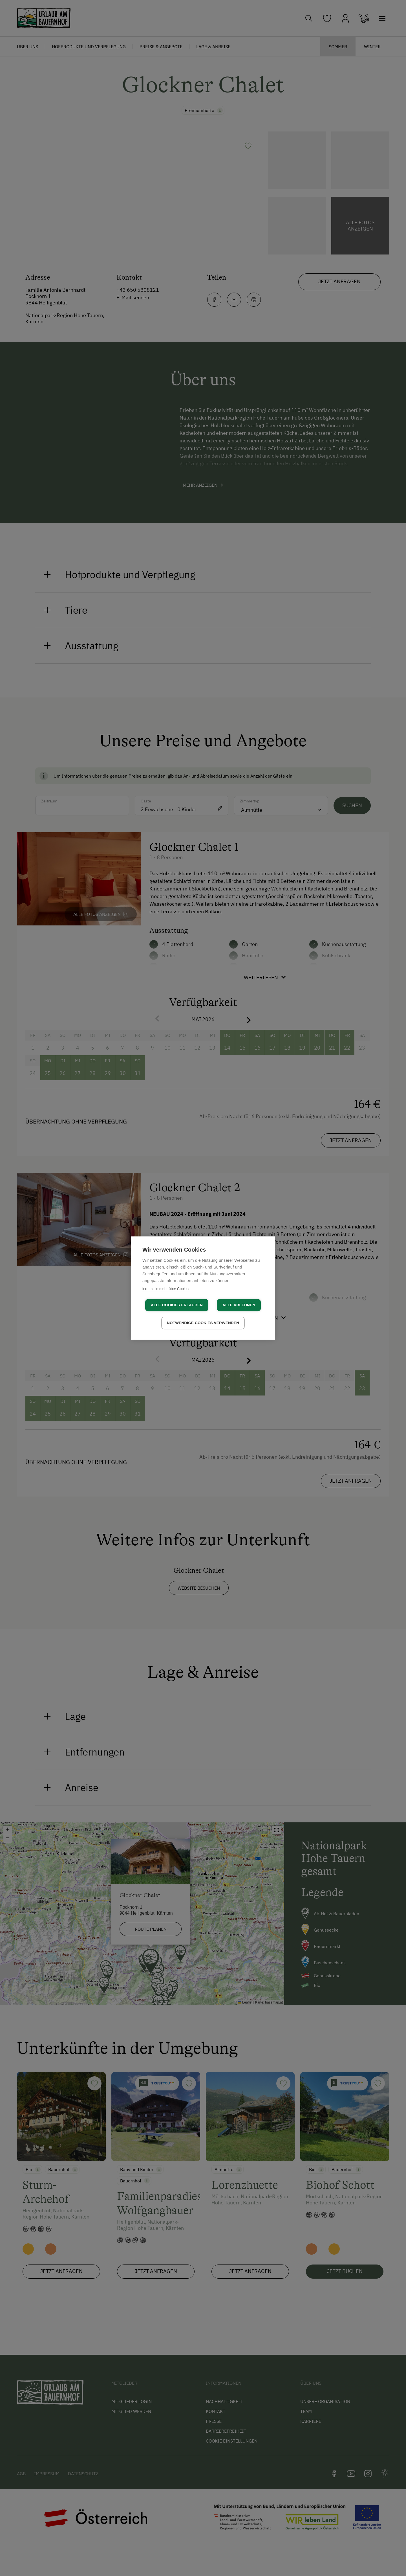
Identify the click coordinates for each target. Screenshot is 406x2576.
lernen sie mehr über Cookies (166, 1289)
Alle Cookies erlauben (177, 1305)
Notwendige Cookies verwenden (203, 1323)
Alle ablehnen (238, 1305)
